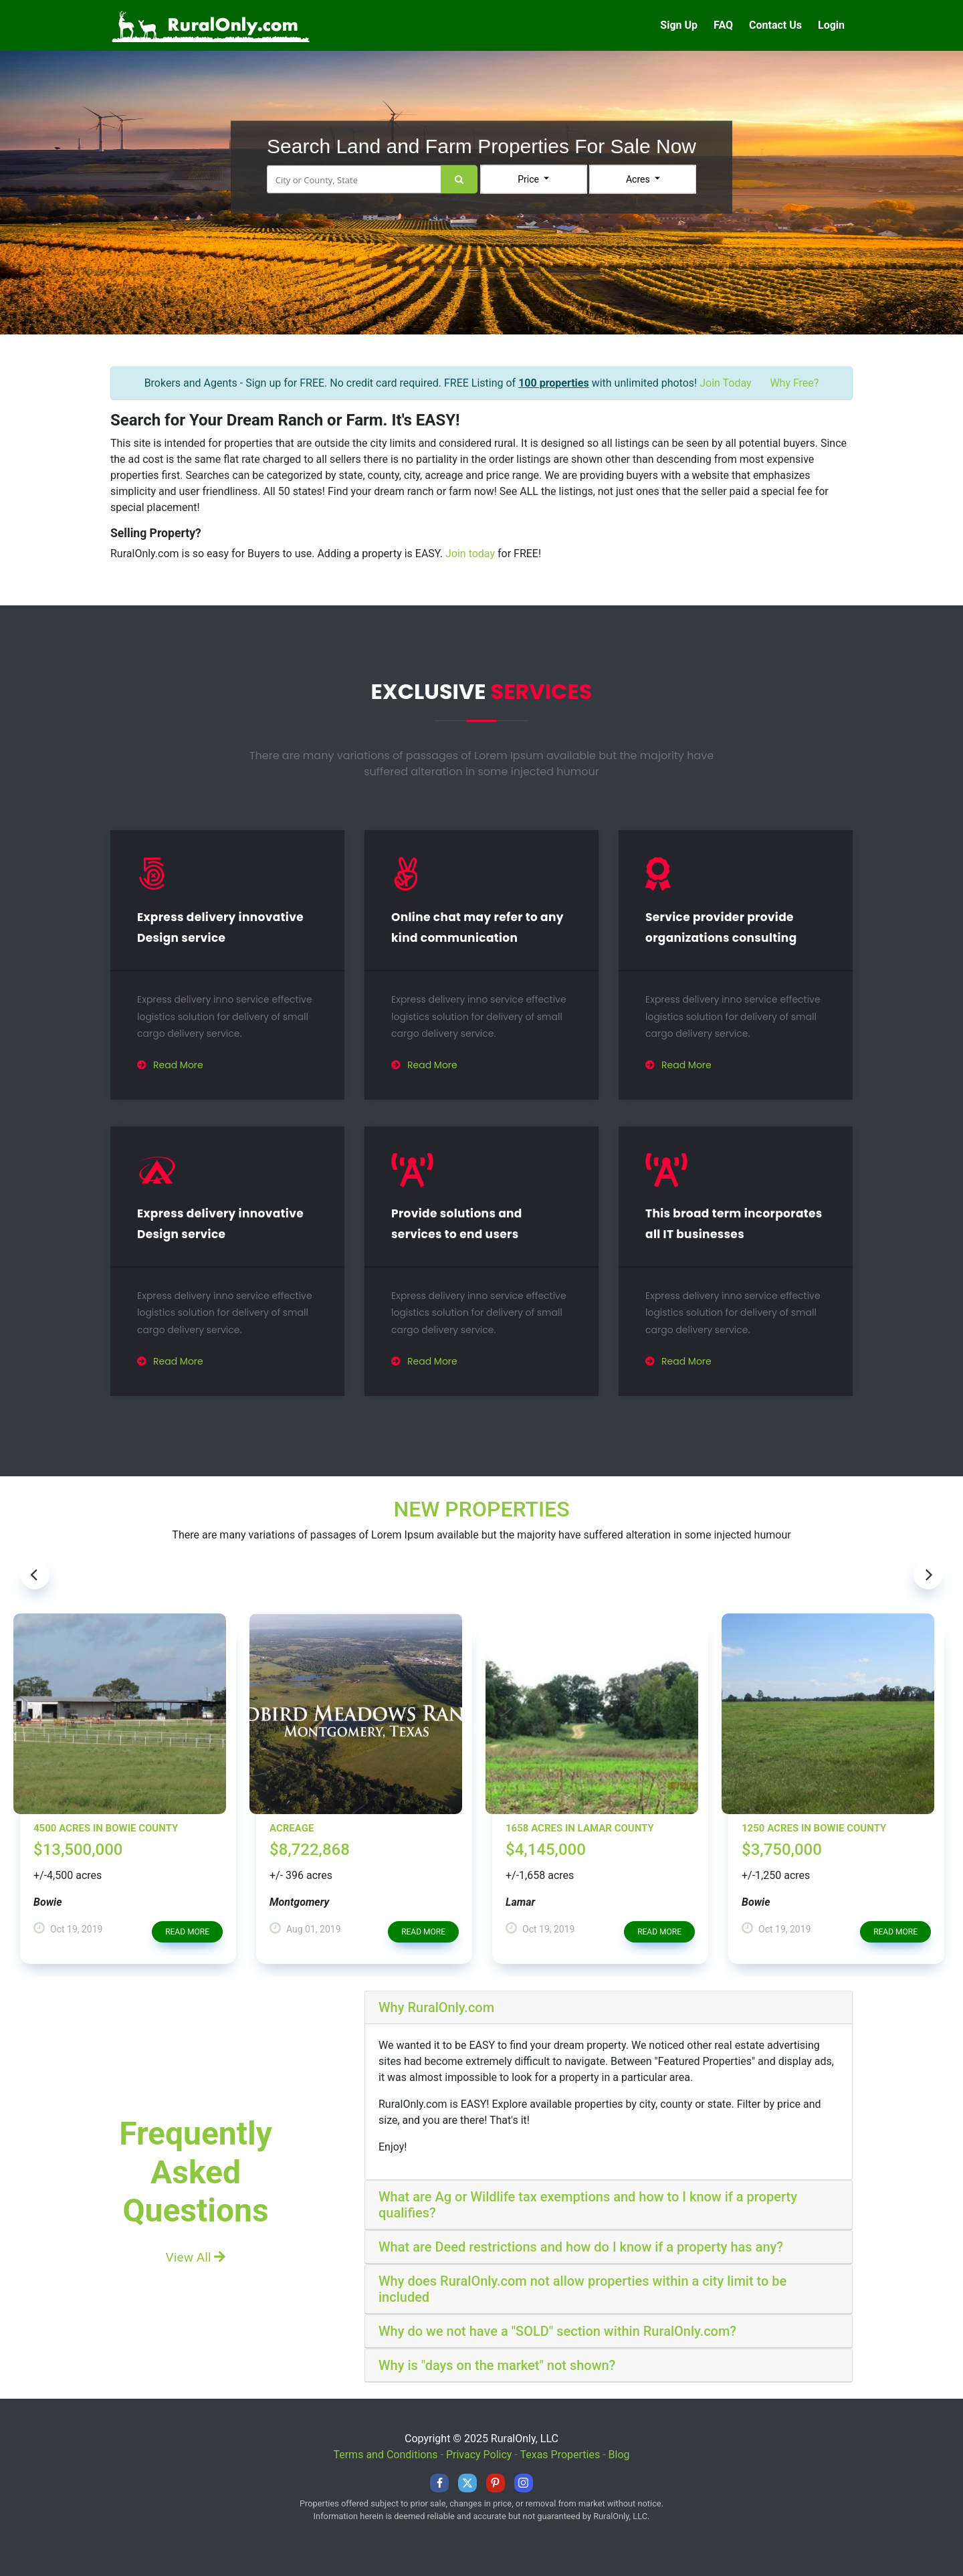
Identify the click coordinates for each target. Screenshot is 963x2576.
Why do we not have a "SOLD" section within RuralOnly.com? (557, 2331)
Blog (619, 2454)
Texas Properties (560, 2454)
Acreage (292, 1828)
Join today (470, 553)
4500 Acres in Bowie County (105, 1828)
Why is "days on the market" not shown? (497, 2365)
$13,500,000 (78, 1849)
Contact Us (775, 25)
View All (196, 2257)
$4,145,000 (546, 1849)
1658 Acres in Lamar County (580, 1828)
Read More (170, 1065)
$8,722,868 (310, 1849)
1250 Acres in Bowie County (814, 1828)
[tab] (608, 2007)
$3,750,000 (782, 1849)
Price (529, 179)
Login (831, 25)
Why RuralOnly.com (436, 2007)
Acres (639, 179)
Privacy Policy (479, 2454)
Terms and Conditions (385, 2454)
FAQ (723, 25)
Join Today (725, 383)
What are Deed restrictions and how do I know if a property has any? (581, 2247)
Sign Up (679, 25)
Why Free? (794, 383)
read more (187, 1932)
